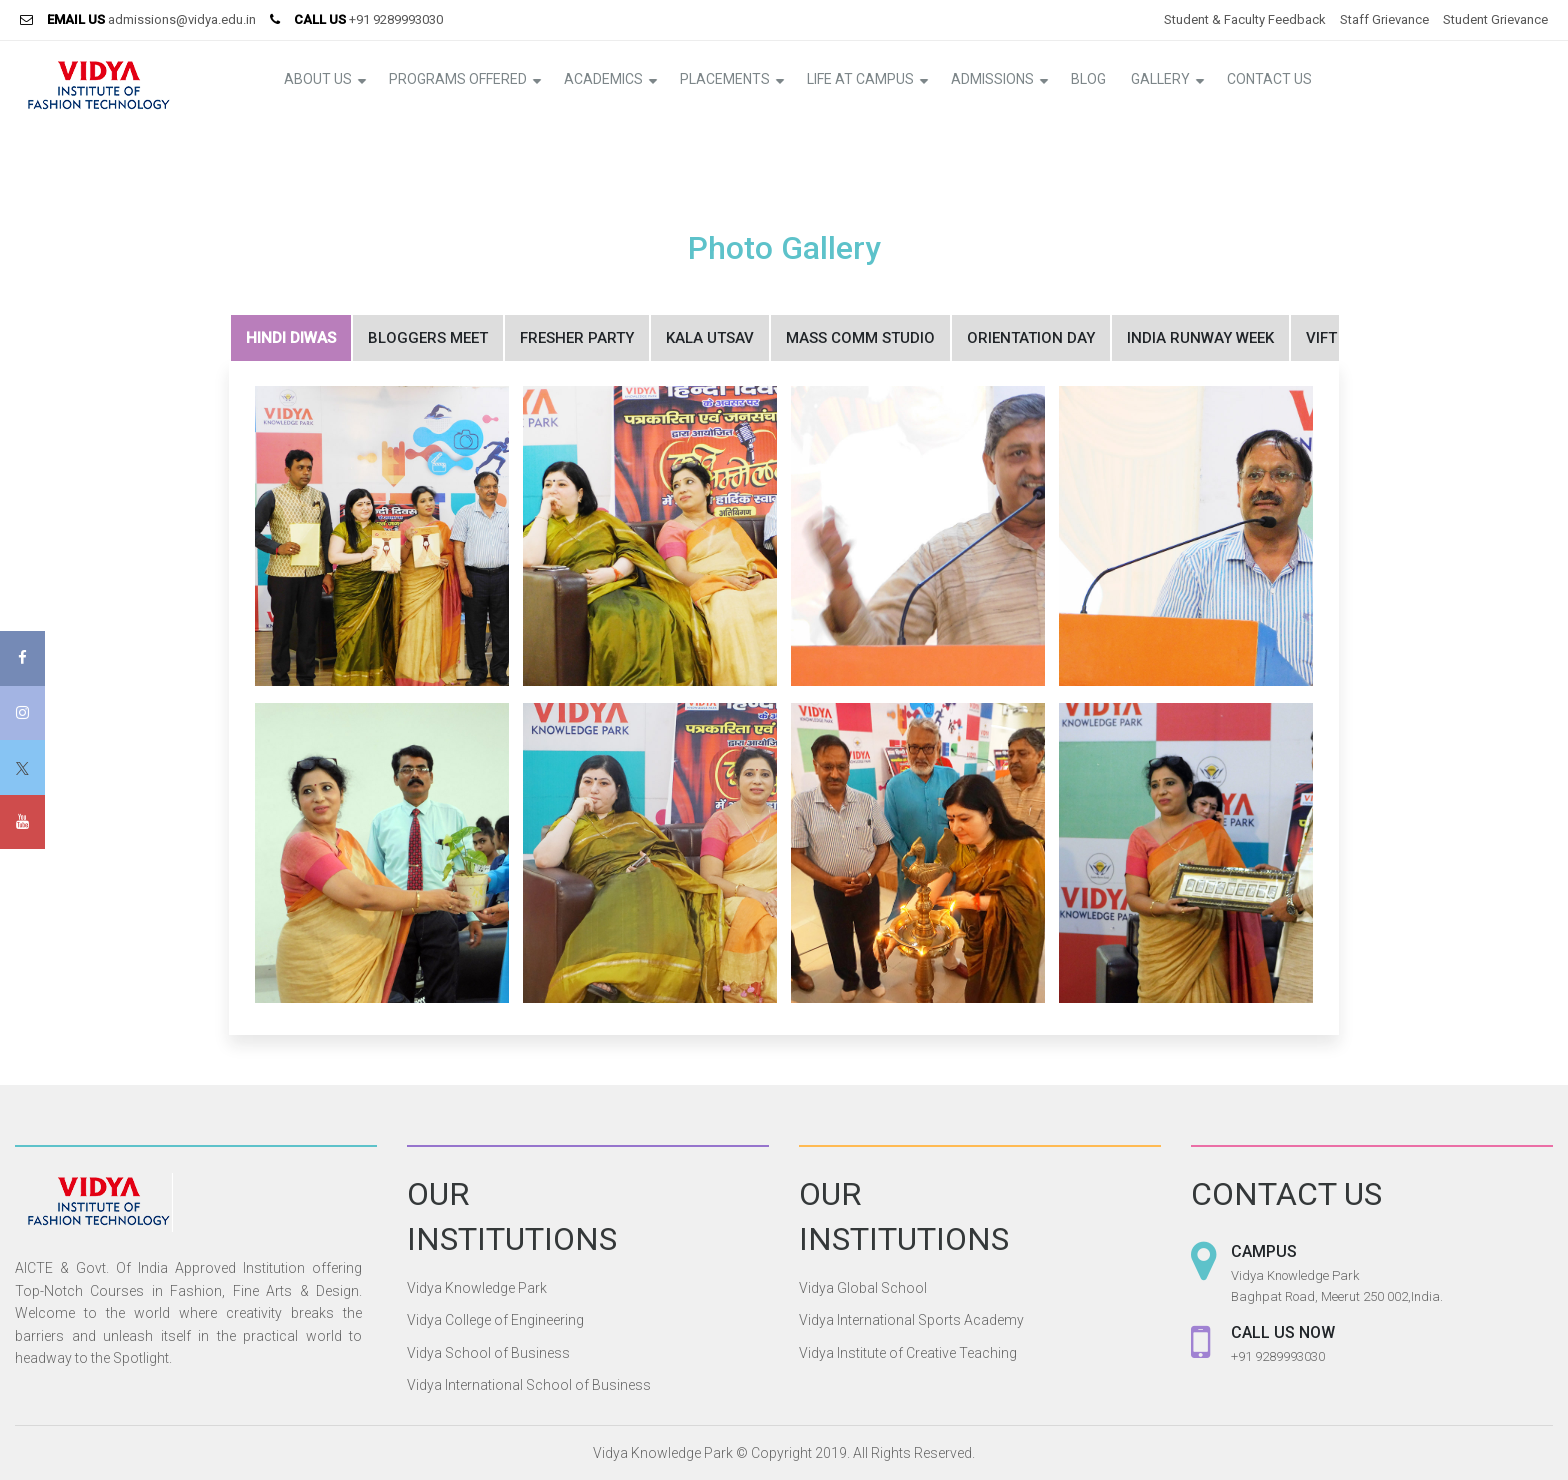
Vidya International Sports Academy (911, 1320)
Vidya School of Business (488, 1353)
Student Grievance (1495, 19)
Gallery (1160, 79)
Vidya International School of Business (529, 1385)
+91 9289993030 (396, 19)
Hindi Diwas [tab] (291, 338)
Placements (725, 79)
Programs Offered (458, 79)
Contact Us (1269, 79)
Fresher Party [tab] (577, 338)
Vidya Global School (863, 1288)
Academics (603, 79)
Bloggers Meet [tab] (428, 338)
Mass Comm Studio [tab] (860, 338)
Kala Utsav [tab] (710, 338)
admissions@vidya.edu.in (182, 19)
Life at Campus (860, 79)
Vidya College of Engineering (495, 1320)
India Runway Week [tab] (1200, 338)
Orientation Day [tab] (1031, 338)
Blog (1088, 79)
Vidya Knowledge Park (477, 1288)
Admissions (992, 79)
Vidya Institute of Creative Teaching (908, 1353)
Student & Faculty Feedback (1245, 19)
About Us (318, 79)
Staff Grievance (1384, 19)
